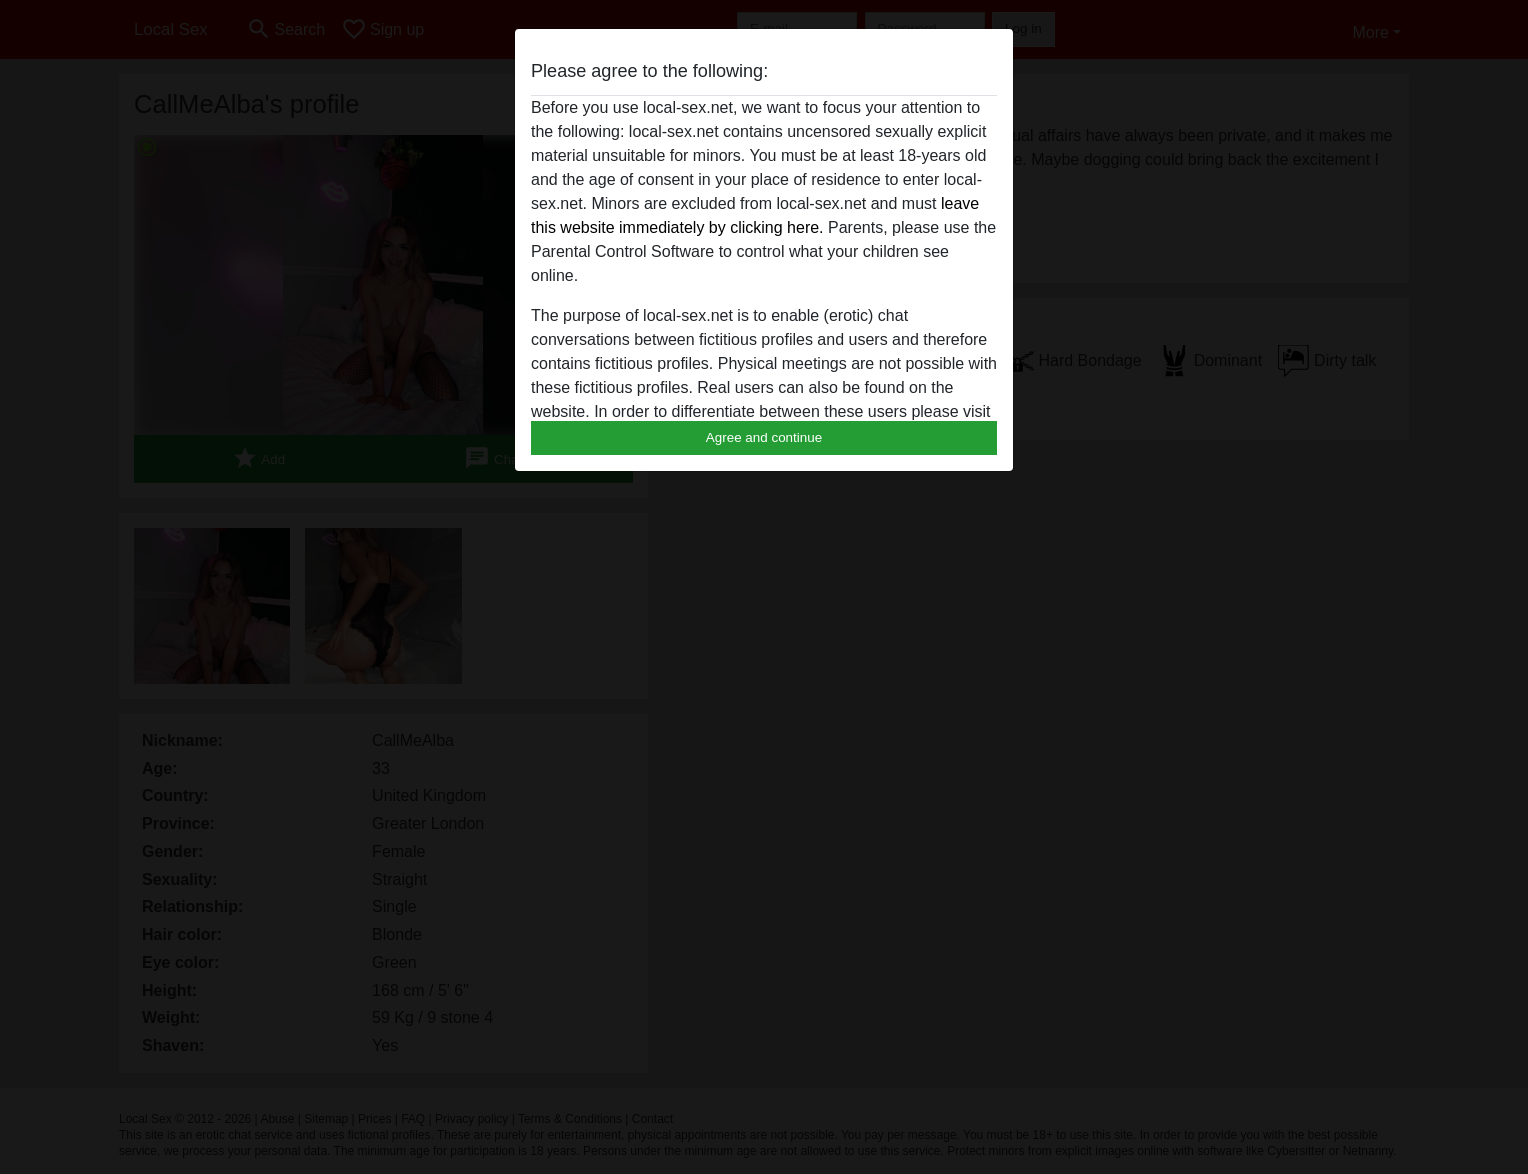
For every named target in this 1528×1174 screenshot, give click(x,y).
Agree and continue (764, 437)
